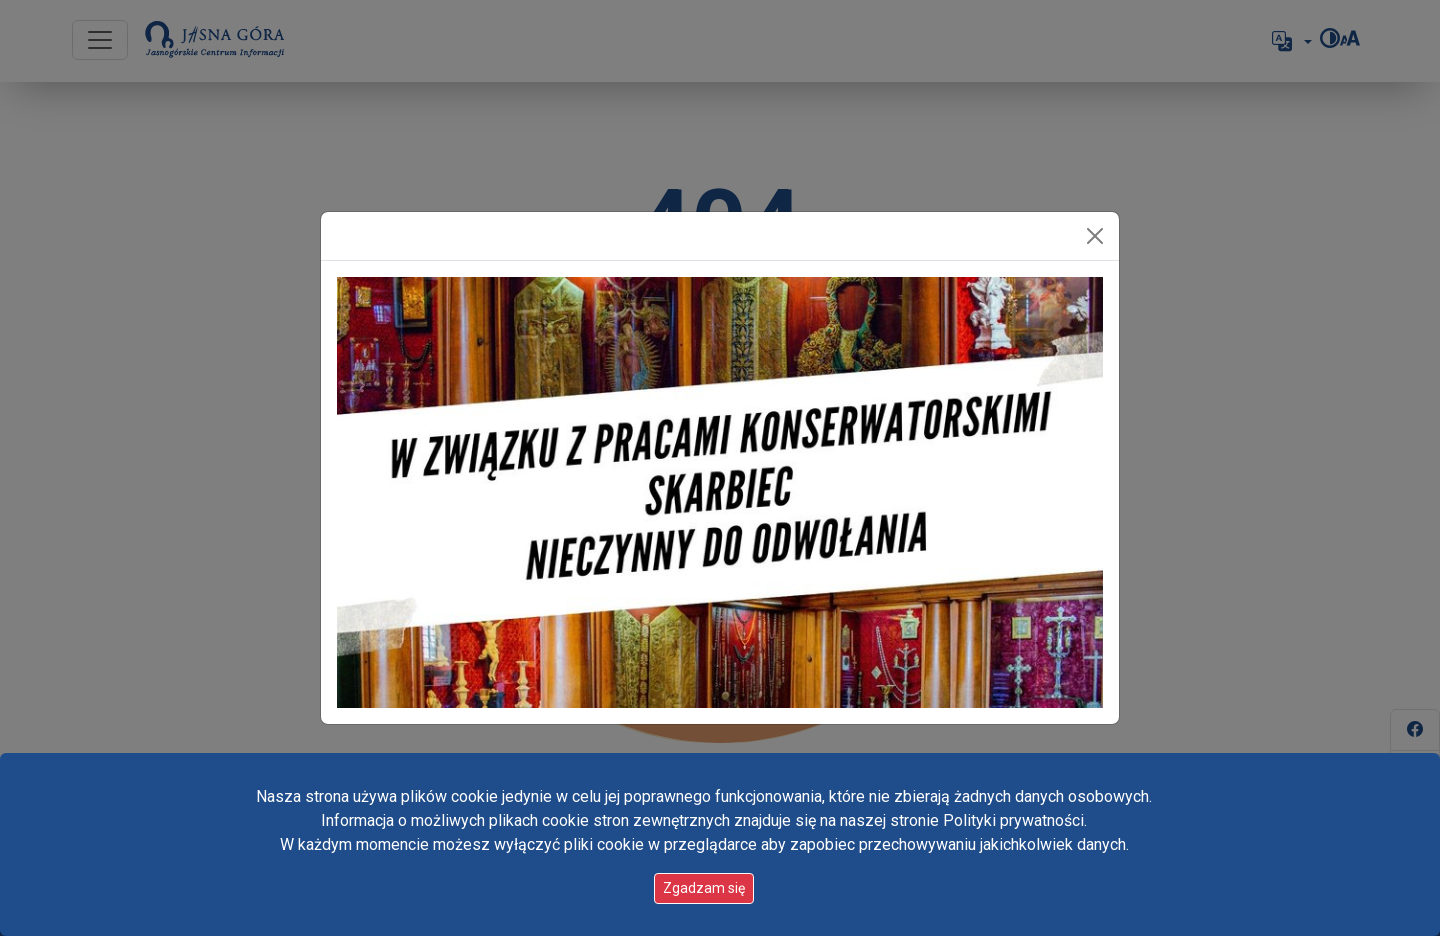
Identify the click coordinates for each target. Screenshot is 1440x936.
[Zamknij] (1095, 236)
